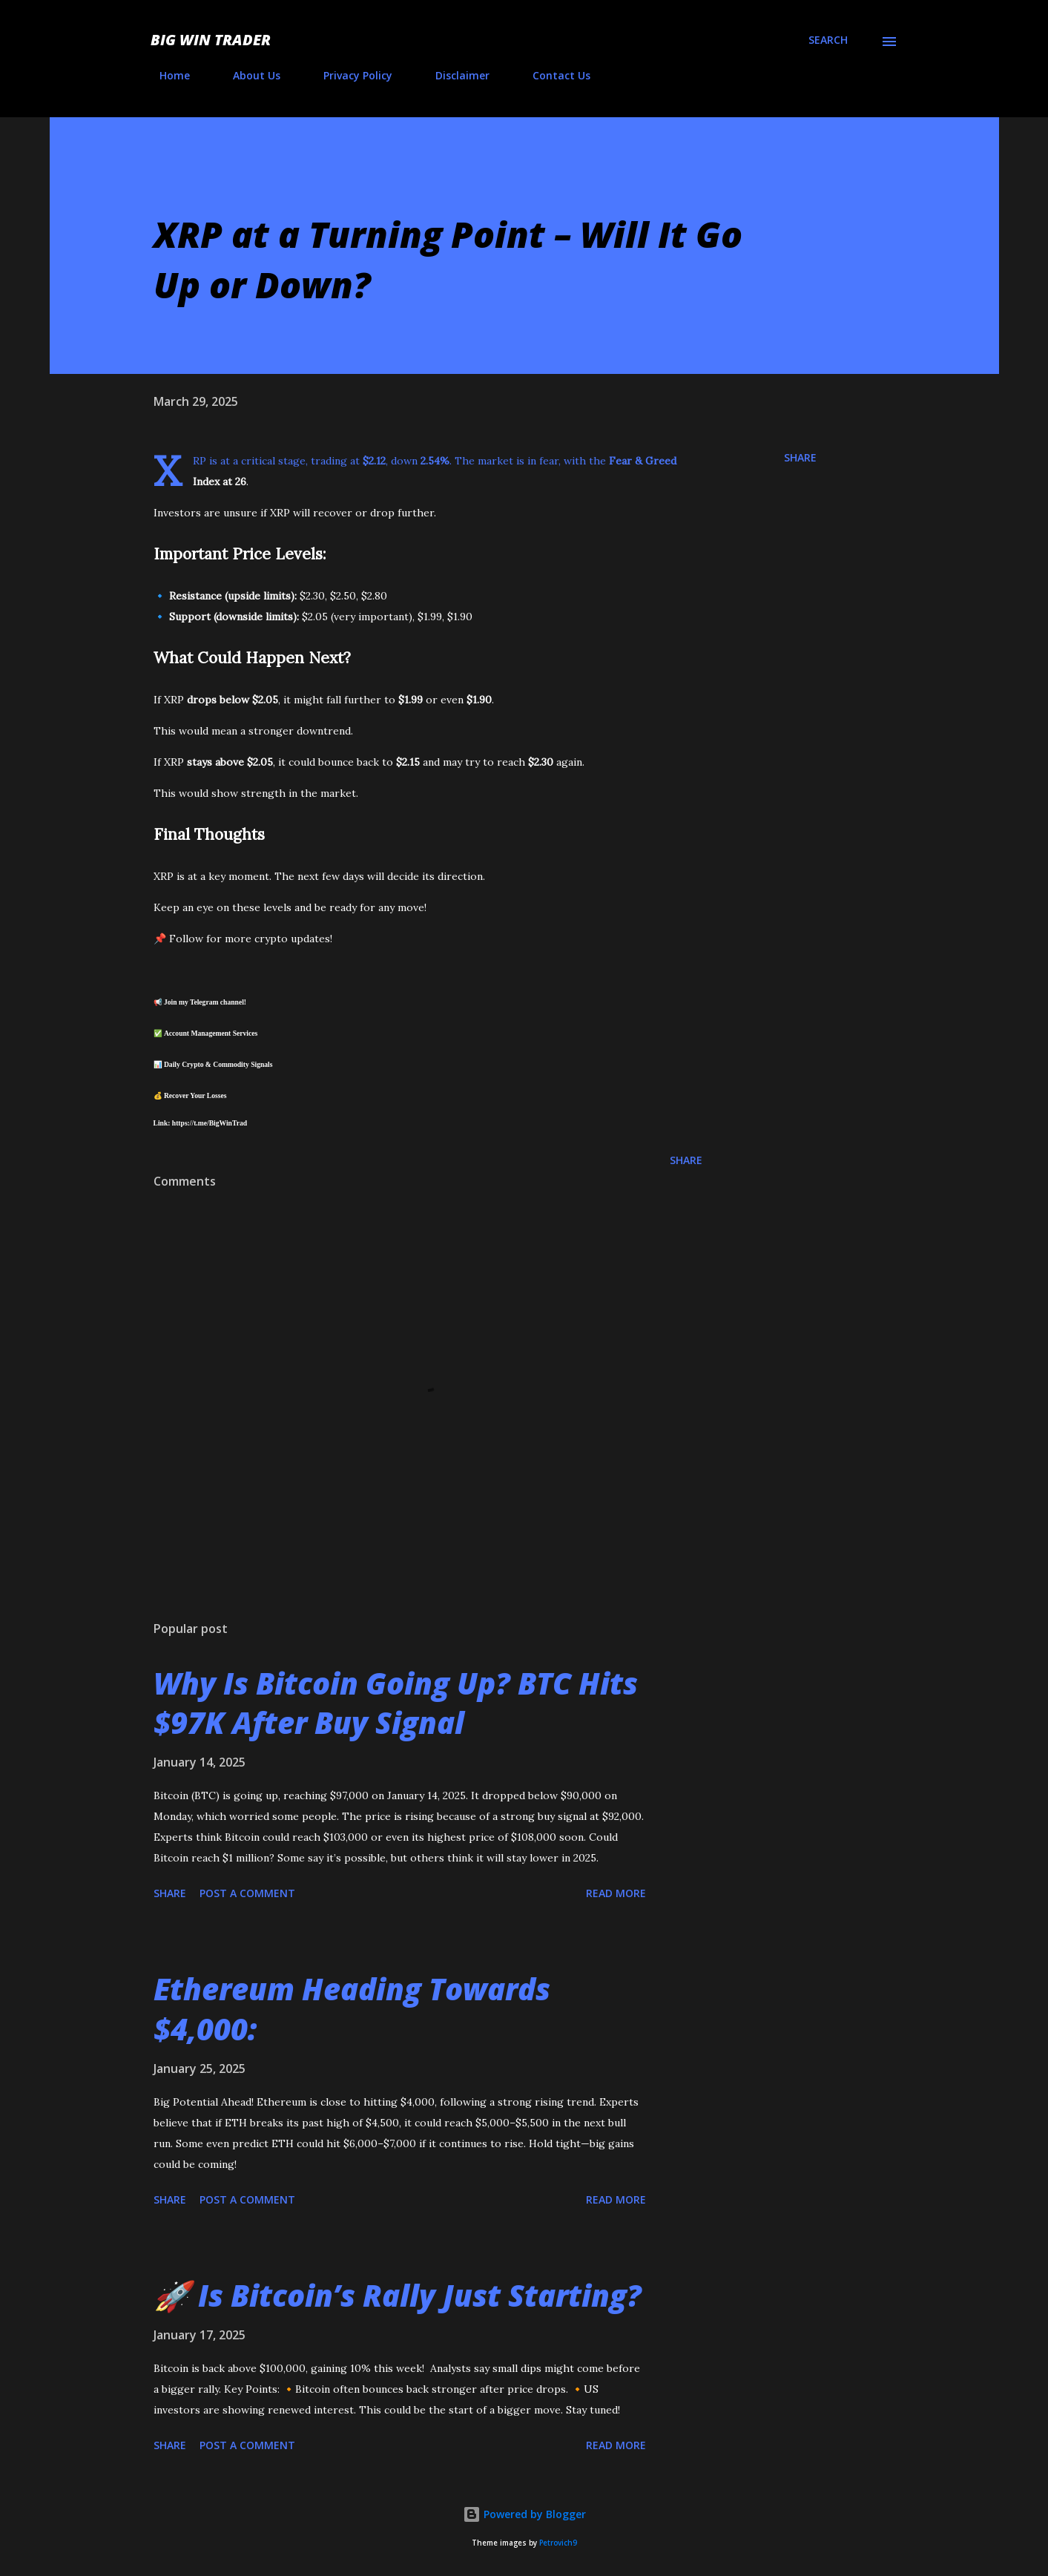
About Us (247, 75)
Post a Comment (247, 1893)
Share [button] (800, 457)
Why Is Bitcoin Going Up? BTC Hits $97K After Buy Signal (396, 1703)
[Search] (828, 40)
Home (166, 75)
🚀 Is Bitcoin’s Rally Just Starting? (398, 2295)
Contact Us (552, 75)
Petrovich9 (558, 2543)
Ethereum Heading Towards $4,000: (352, 2008)
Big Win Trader (211, 40)
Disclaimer (453, 75)
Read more (616, 1893)
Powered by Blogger (524, 2514)
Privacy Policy (348, 75)
